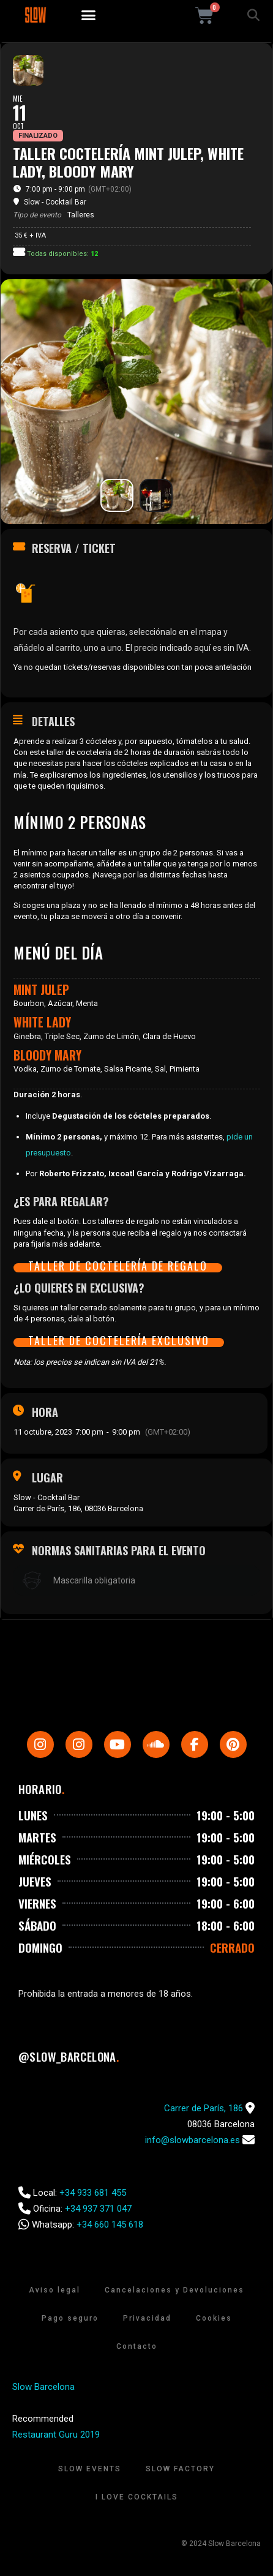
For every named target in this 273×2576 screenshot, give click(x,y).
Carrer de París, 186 (203, 2108)
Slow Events (89, 2469)
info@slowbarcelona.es (192, 2140)
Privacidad (147, 2318)
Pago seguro (70, 2318)
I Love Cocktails (136, 2497)
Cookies (214, 2318)
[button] (88, 15)
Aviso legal (54, 2290)
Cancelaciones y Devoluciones (174, 2290)
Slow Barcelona (43, 2386)
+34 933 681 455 (92, 2192)
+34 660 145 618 (110, 2224)
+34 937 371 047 (98, 2208)
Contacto (136, 2346)
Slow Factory (180, 2469)
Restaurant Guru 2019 (56, 2434)
